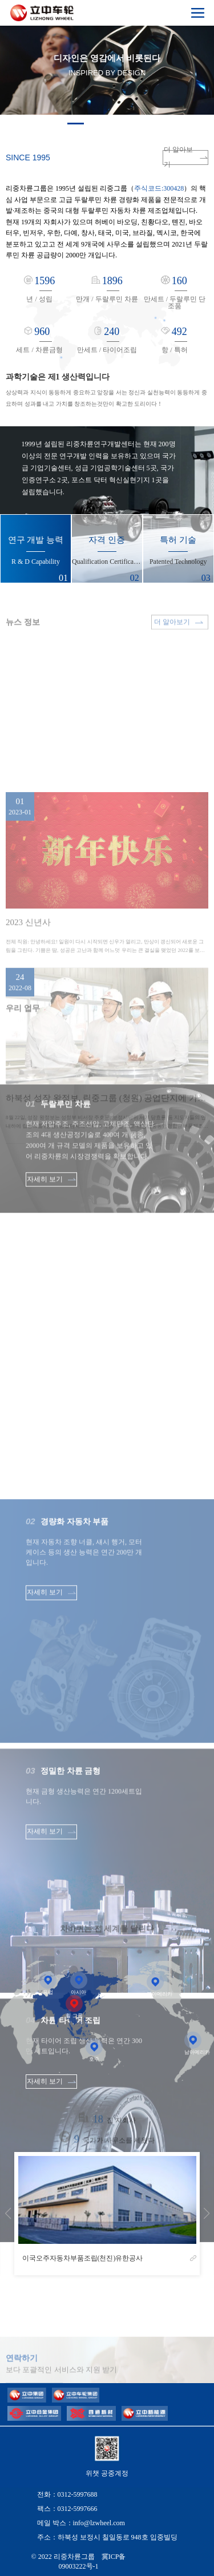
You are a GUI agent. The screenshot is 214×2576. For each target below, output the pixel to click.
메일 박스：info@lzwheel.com (81, 2523)
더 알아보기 (186, 157)
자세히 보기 (51, 1240)
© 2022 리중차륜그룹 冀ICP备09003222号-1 (78, 2561)
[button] (75, 123)
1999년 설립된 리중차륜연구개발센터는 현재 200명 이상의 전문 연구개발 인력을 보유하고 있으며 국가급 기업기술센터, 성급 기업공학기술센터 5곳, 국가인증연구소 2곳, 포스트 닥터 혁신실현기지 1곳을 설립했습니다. (99, 468)
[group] (107, 2213)
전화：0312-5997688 (67, 2494)
